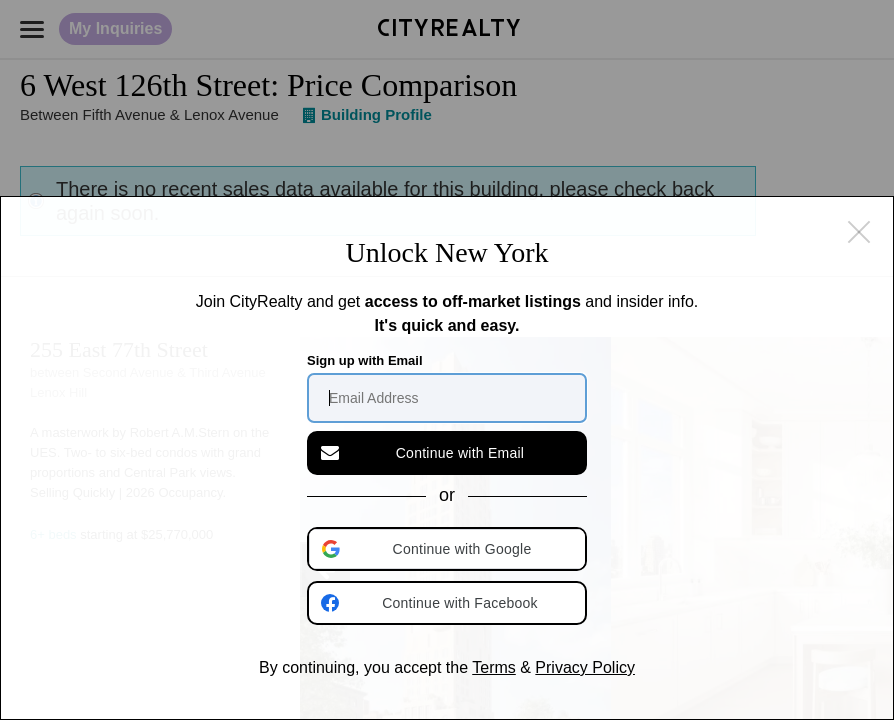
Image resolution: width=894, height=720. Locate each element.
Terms (494, 667)
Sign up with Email (365, 360)
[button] (449, 549)
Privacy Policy (585, 667)
